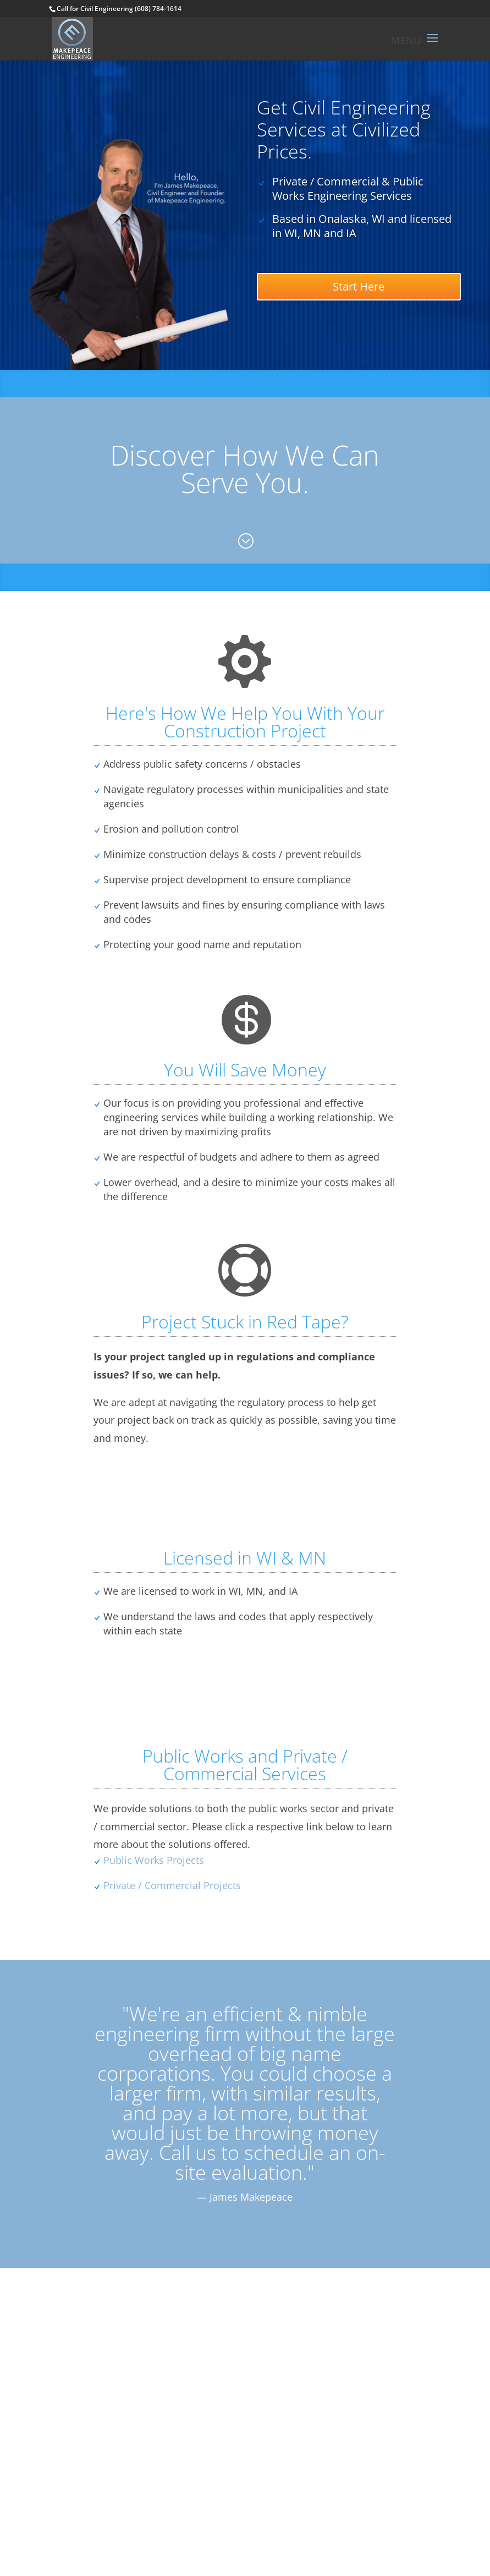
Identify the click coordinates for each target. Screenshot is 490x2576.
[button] (432, 45)
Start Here (358, 286)
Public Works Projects (153, 1860)
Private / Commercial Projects (172, 1885)
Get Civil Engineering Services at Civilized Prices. (344, 129)
